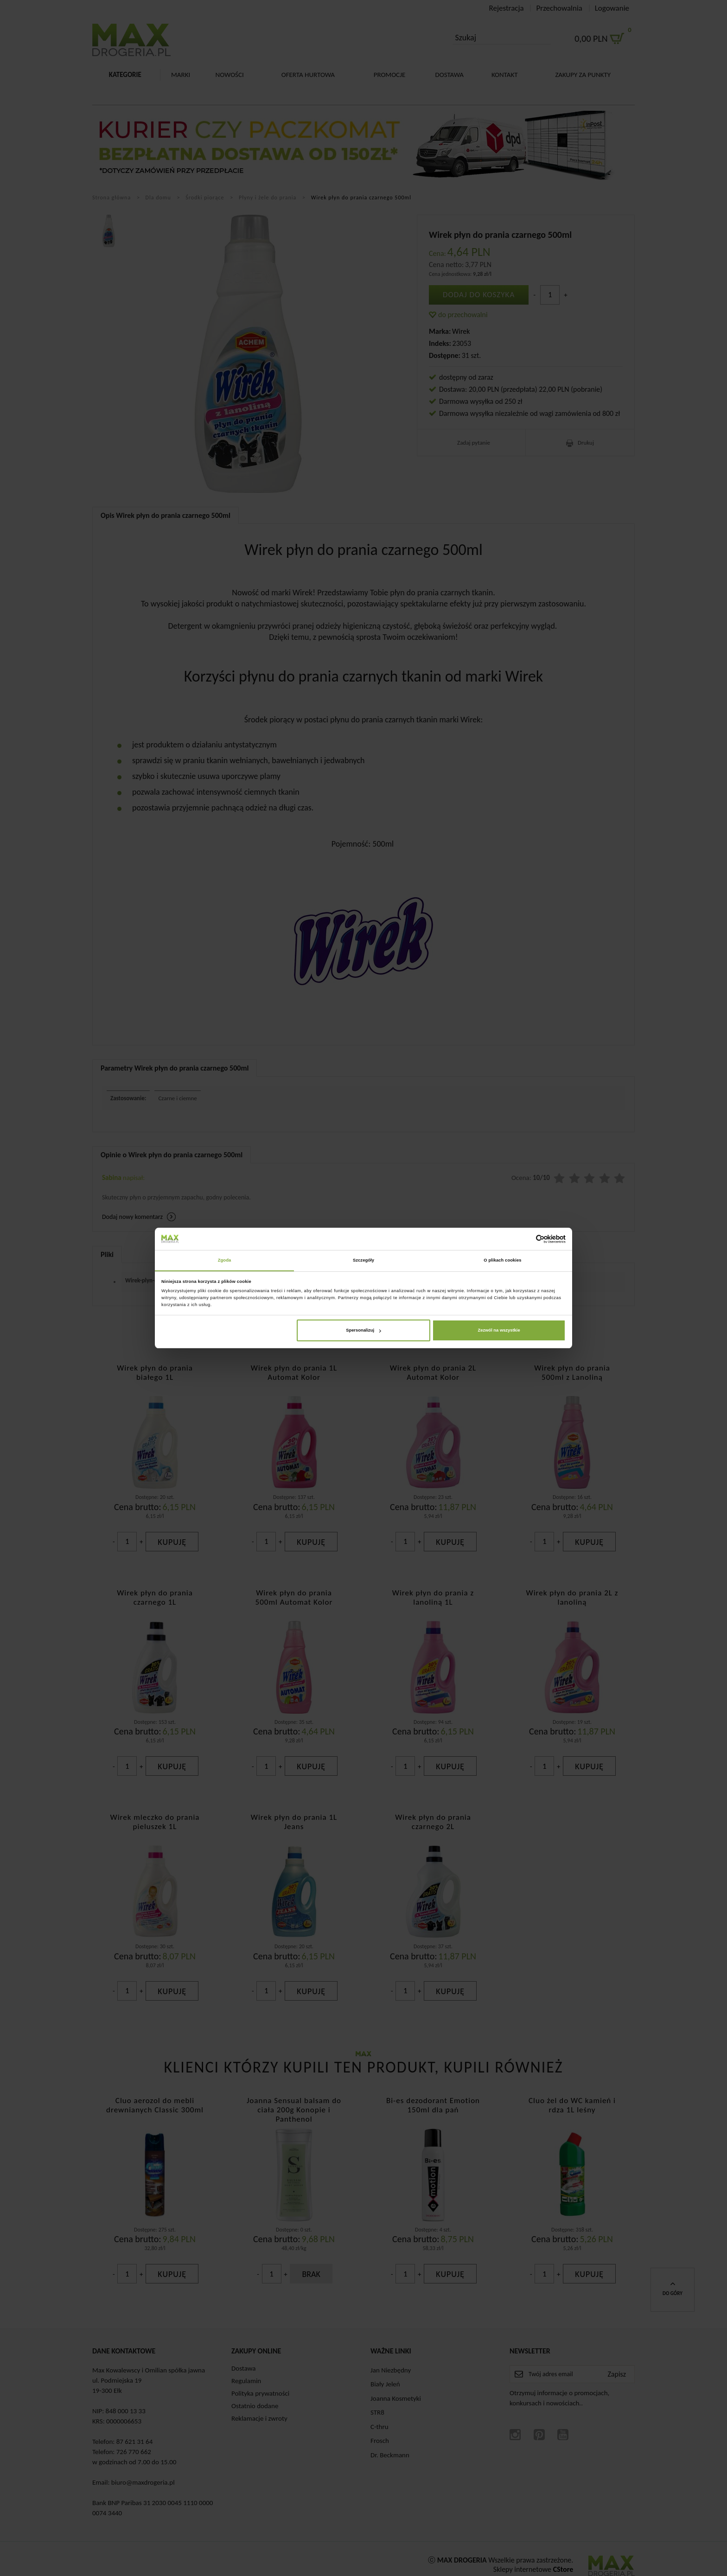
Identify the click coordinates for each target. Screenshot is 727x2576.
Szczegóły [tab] (363, 1260)
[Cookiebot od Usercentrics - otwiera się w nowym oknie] (525, 1238)
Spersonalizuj (363, 1330)
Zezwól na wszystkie (499, 1330)
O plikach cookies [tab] (502, 1260)
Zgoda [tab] (224, 1260)
